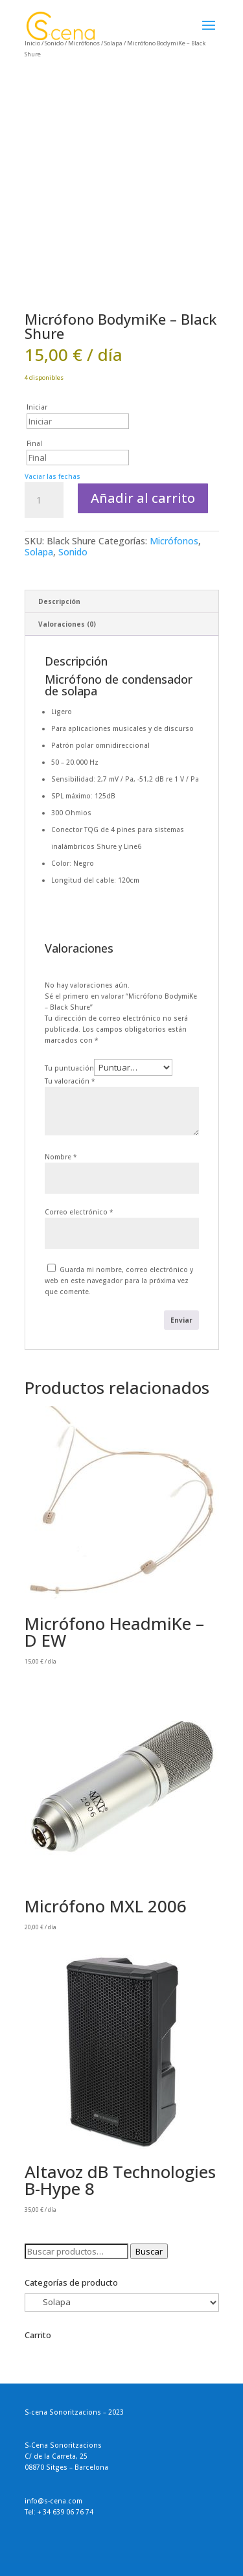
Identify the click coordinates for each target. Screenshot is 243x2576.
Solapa (39, 552)
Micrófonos (174, 541)
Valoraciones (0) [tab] (67, 624)
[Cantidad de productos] (44, 500)
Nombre (61, 1156)
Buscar (149, 2251)
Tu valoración (70, 1080)
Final (34, 443)
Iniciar (37, 407)
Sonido (72, 552)
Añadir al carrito (143, 498)
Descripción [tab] (59, 601)
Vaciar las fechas (52, 476)
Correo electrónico (79, 1211)
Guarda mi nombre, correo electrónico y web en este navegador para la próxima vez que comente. (119, 1280)
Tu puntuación (69, 1068)
